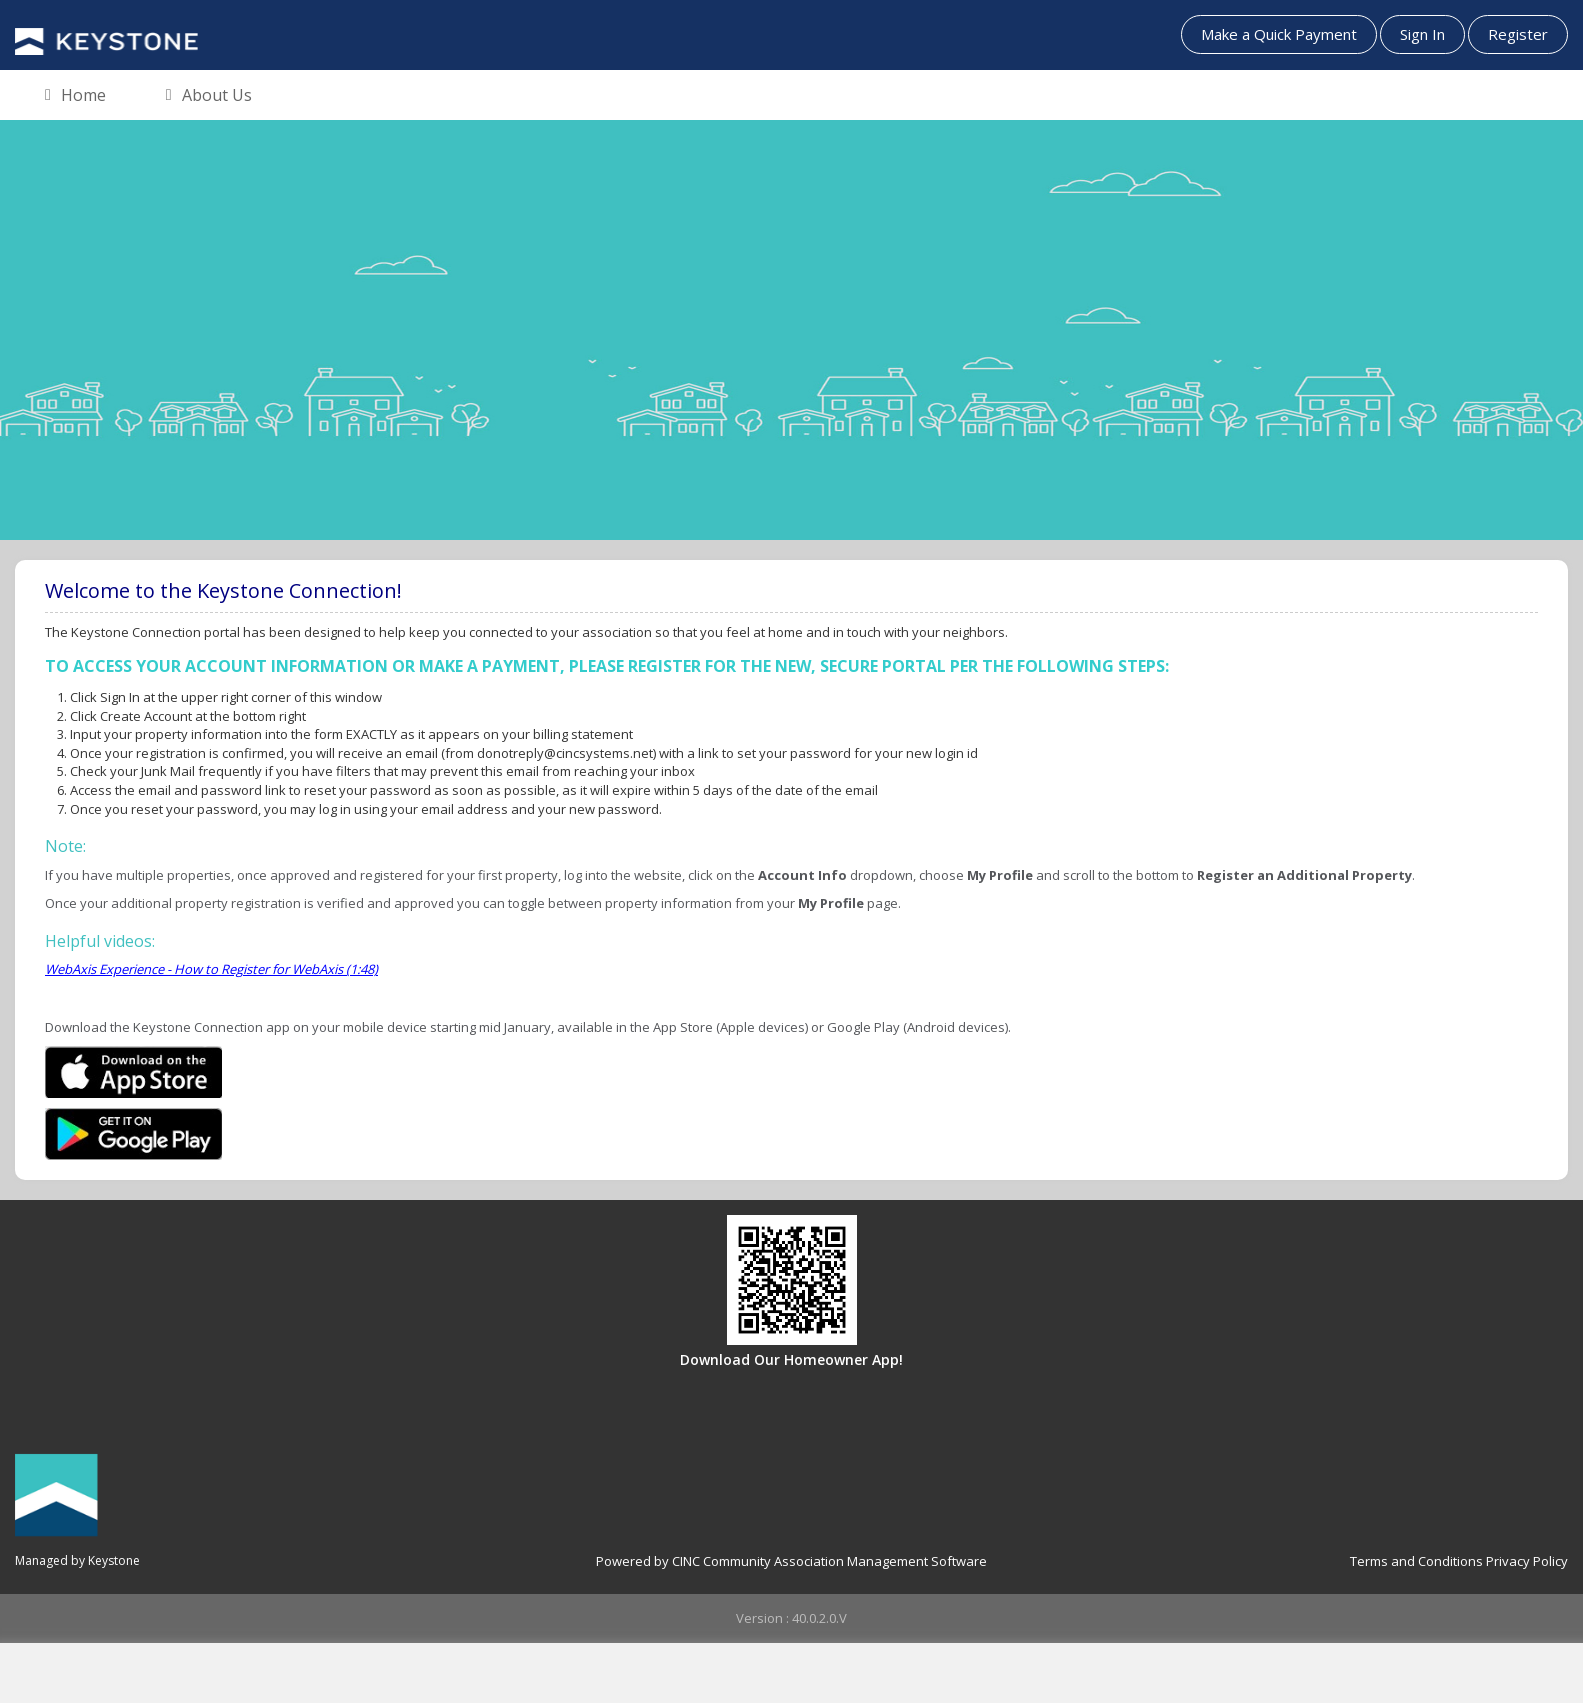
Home (75, 96)
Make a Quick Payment (1279, 34)
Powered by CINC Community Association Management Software (791, 1561)
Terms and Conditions (1416, 1561)
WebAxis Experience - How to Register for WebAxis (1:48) (211, 969)
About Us (209, 96)
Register (1518, 34)
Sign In (1422, 34)
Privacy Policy (1527, 1561)
